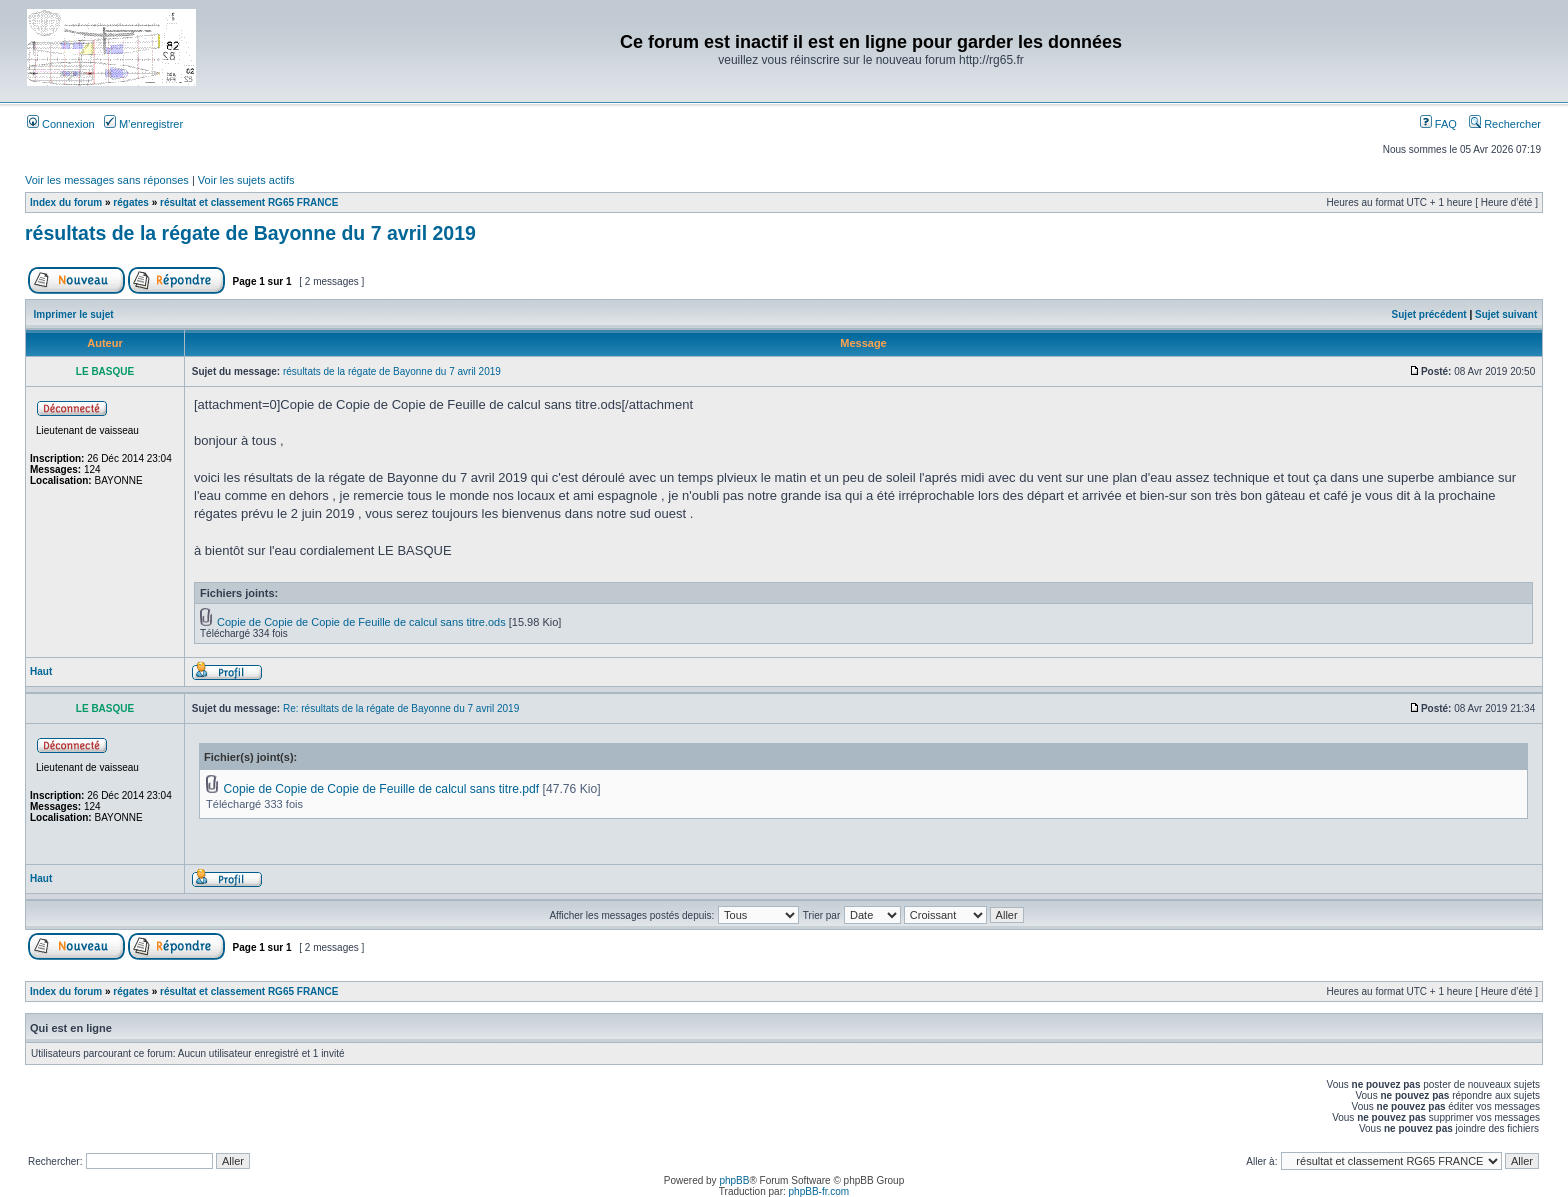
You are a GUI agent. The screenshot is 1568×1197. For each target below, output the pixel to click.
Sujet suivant (1506, 314)
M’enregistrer (143, 124)
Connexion (61, 124)
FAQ (1438, 124)
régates (131, 202)
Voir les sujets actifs (246, 180)
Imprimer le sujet (74, 314)
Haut (41, 671)
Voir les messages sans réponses (107, 180)
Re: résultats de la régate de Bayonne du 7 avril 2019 (401, 708)
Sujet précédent (1429, 314)
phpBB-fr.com (819, 1191)
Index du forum (66, 202)
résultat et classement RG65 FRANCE (249, 202)
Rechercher (1505, 124)
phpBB (734, 1180)
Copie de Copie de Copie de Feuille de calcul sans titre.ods (361, 622)
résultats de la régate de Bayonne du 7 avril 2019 (250, 233)
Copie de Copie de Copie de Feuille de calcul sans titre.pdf (381, 789)
